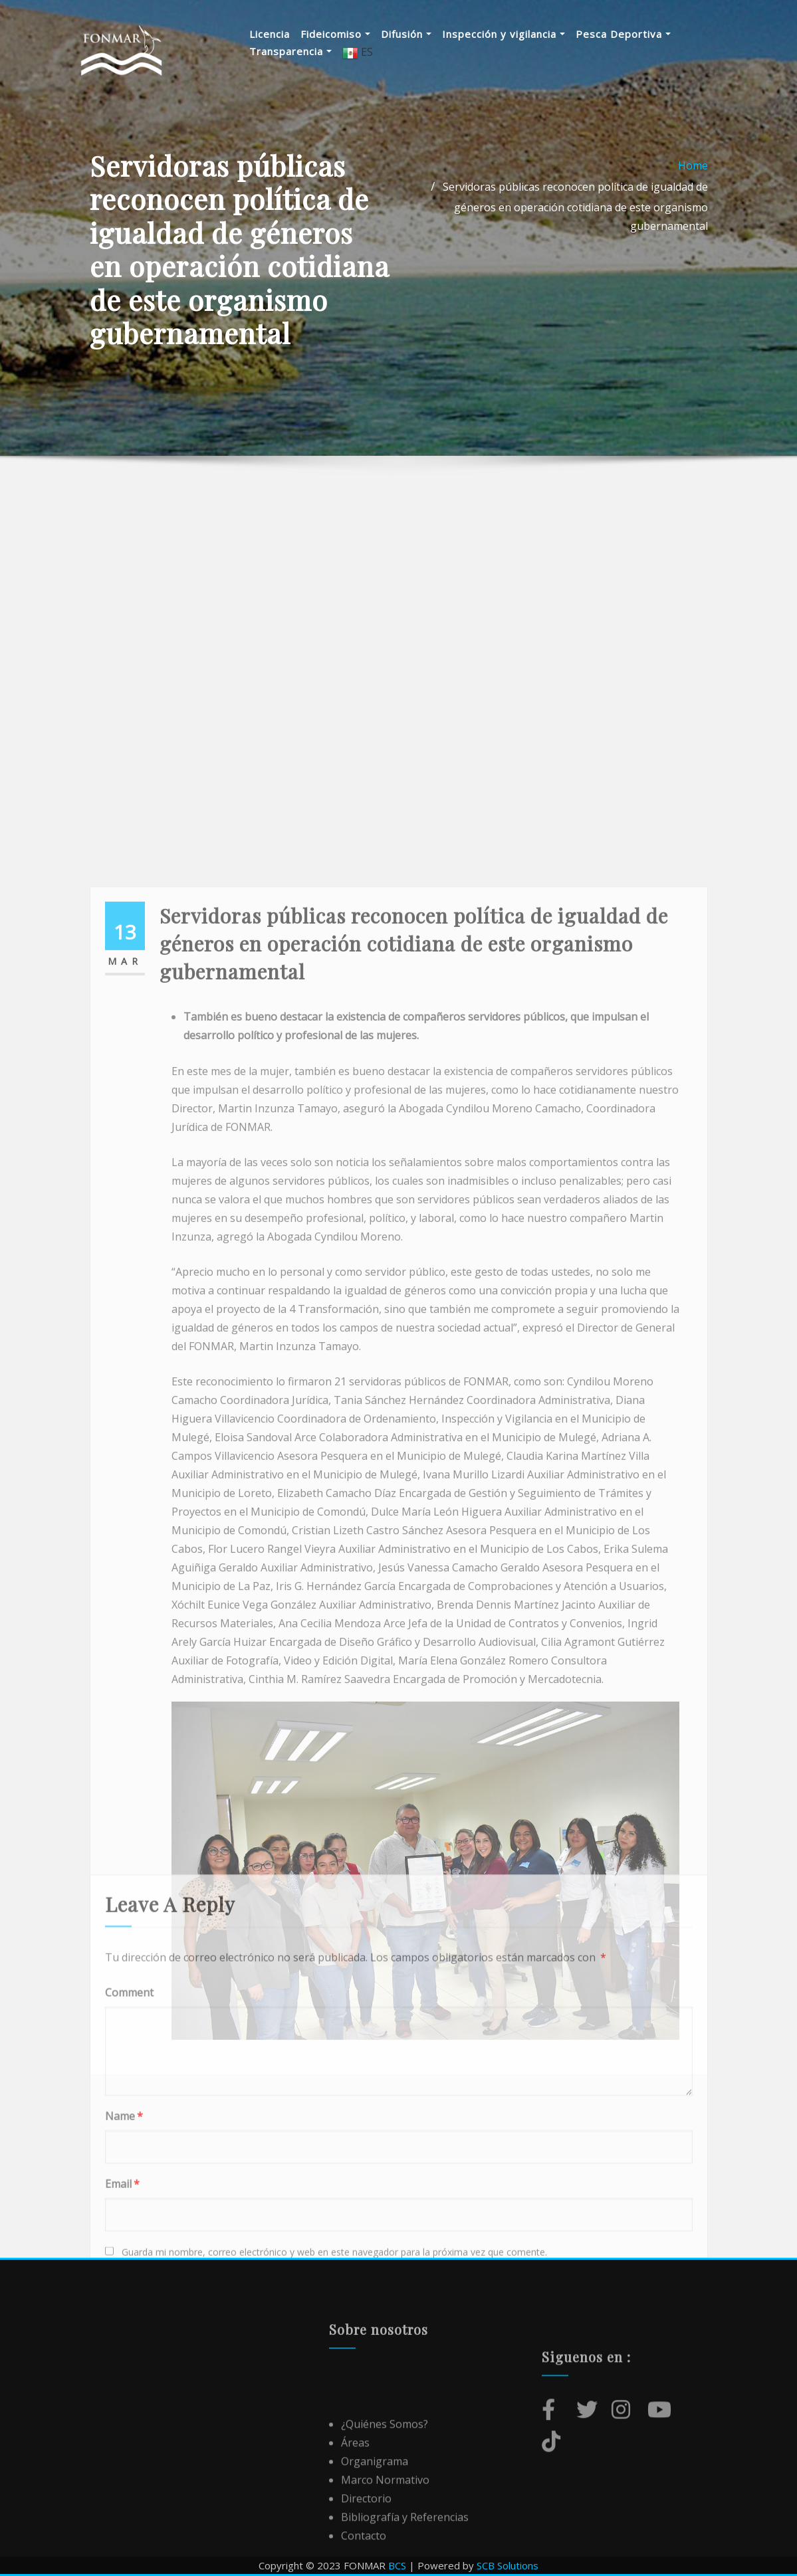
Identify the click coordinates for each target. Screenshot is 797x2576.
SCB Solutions (507, 2565)
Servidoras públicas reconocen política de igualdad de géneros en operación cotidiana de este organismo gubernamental (575, 218)
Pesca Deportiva (623, 34)
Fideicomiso (335, 34)
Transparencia (290, 51)
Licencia (269, 34)
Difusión (406, 34)
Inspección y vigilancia (503, 34)
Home (693, 177)
